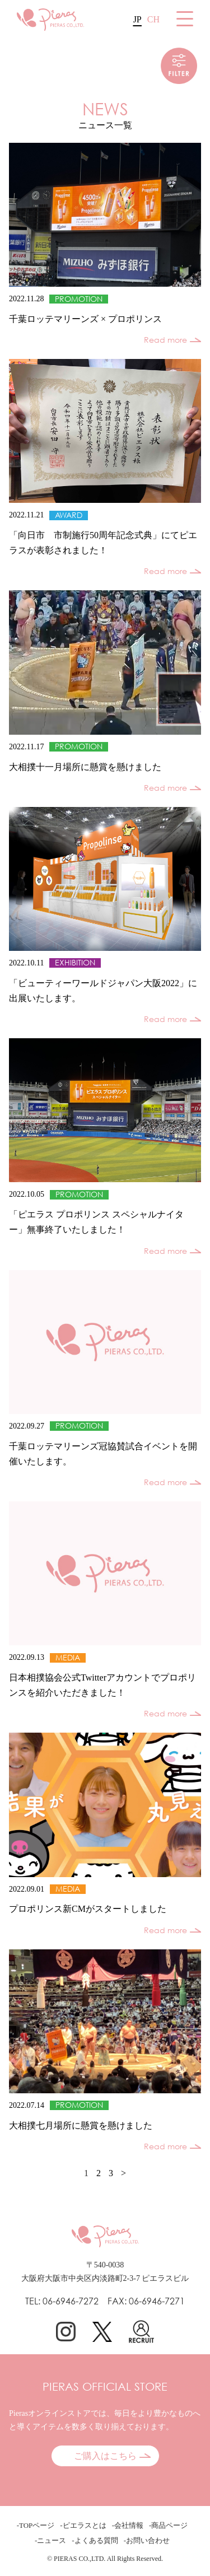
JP (137, 19)
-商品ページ (168, 2525)
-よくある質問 (95, 2540)
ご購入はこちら (105, 2456)
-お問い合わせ (147, 2540)
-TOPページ (36, 2525)
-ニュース (50, 2540)
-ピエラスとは (83, 2525)
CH (153, 19)
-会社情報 (127, 2525)
